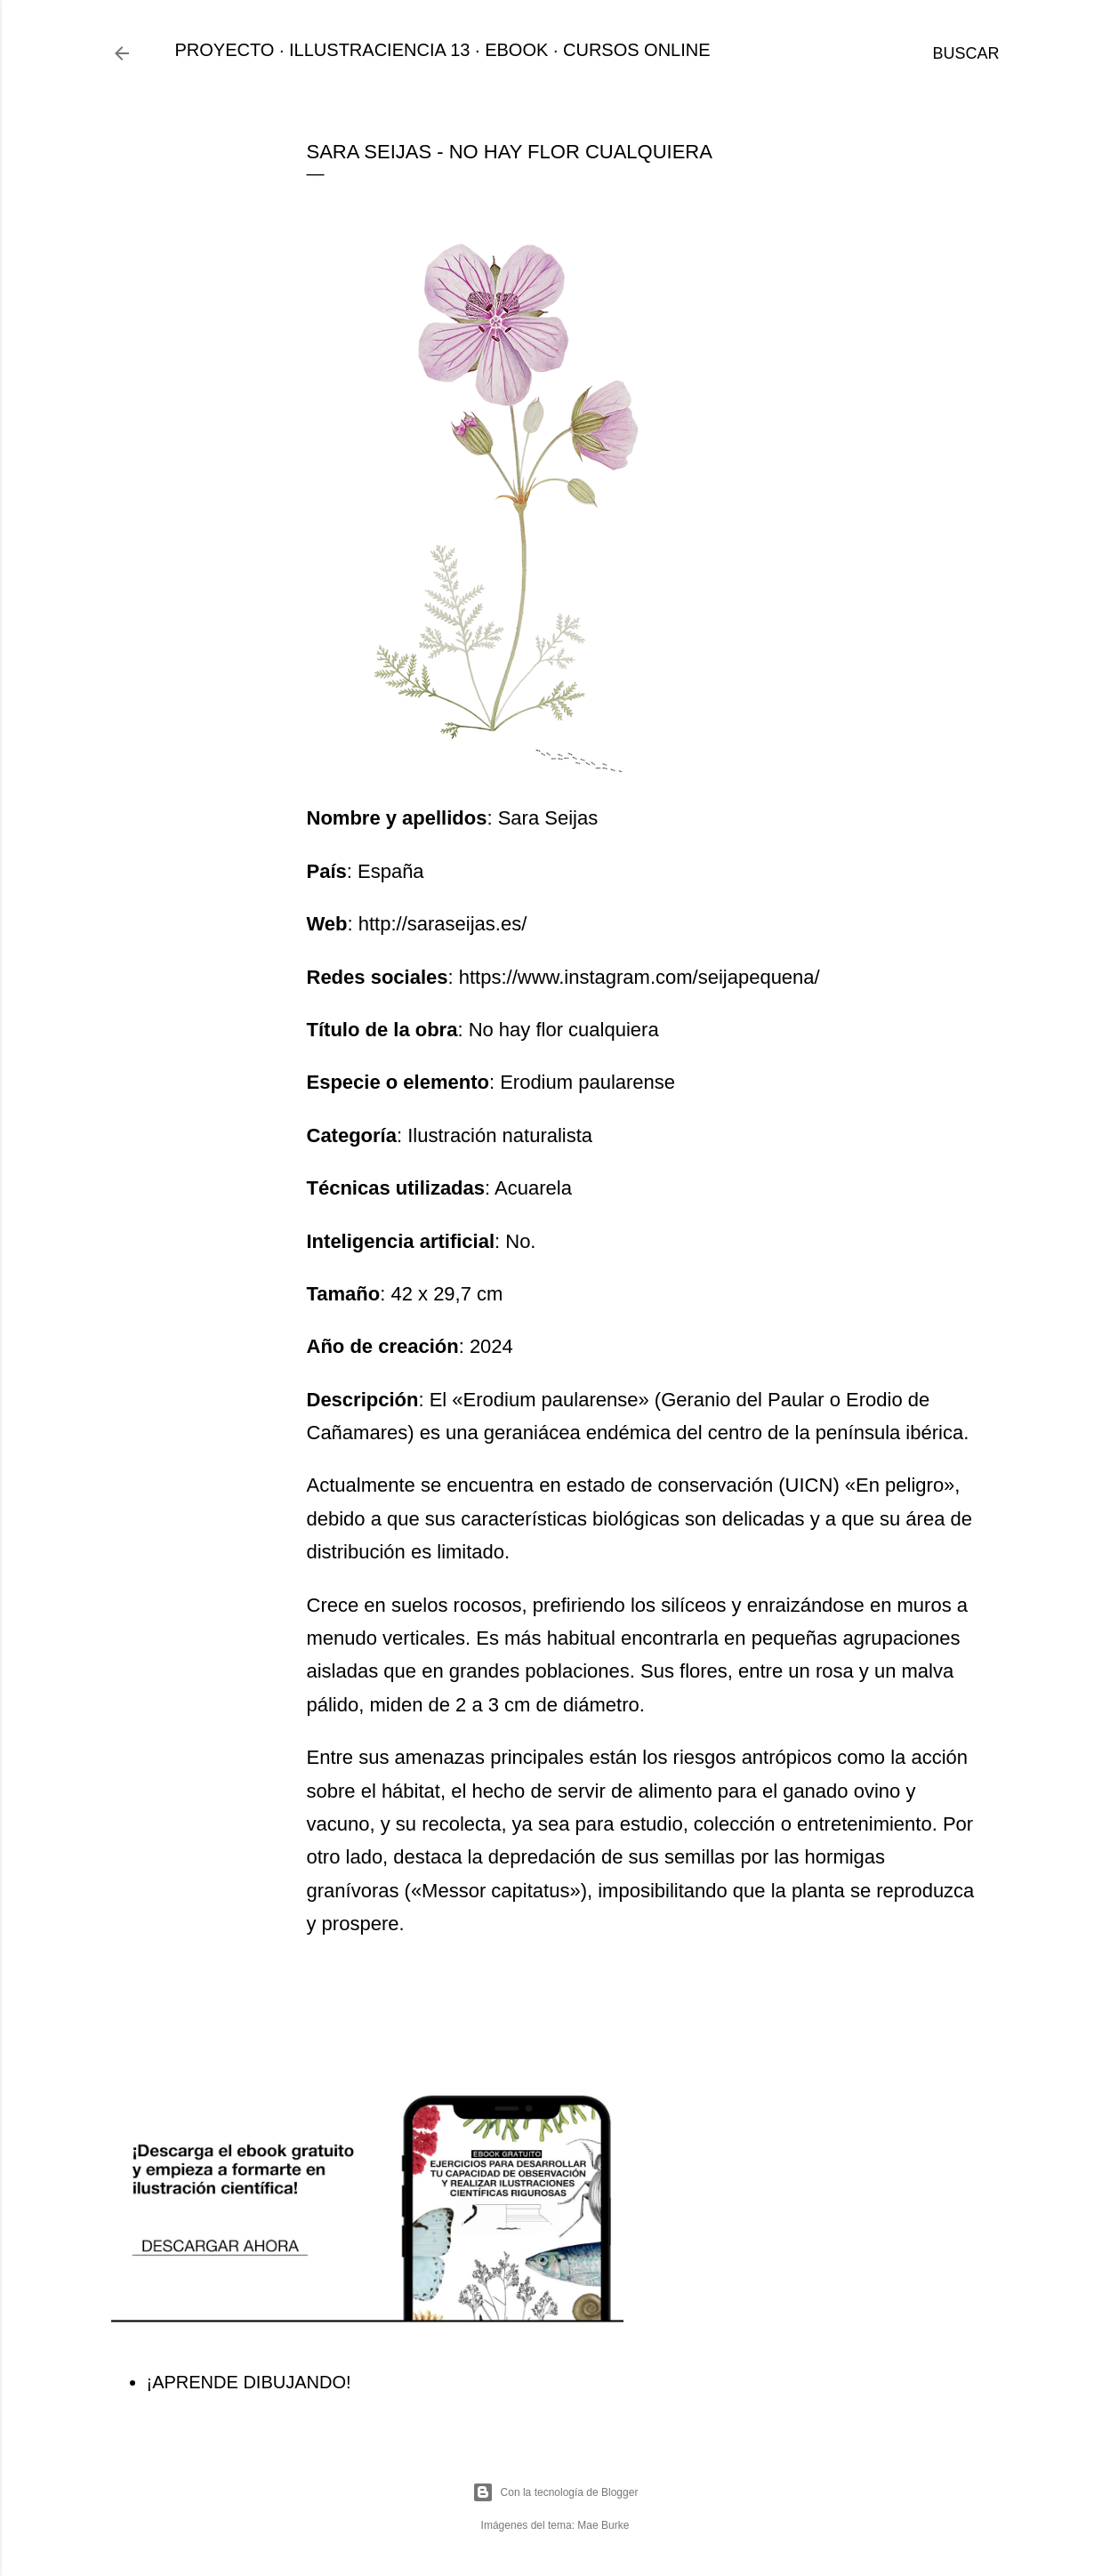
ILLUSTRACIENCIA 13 (379, 50)
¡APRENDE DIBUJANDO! (249, 2382)
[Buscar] (965, 53)
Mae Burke (603, 2525)
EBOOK (516, 50)
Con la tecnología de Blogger (555, 2492)
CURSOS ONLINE (637, 50)
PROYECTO (225, 50)
